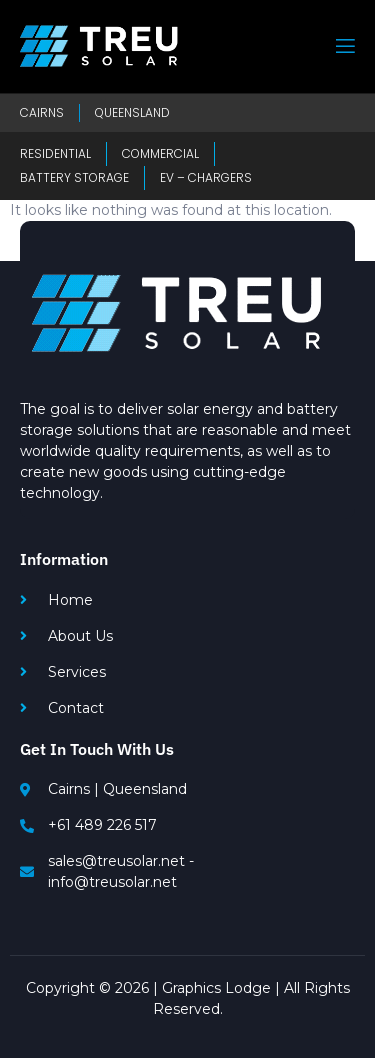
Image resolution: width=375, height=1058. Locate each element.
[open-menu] (344, 46)
